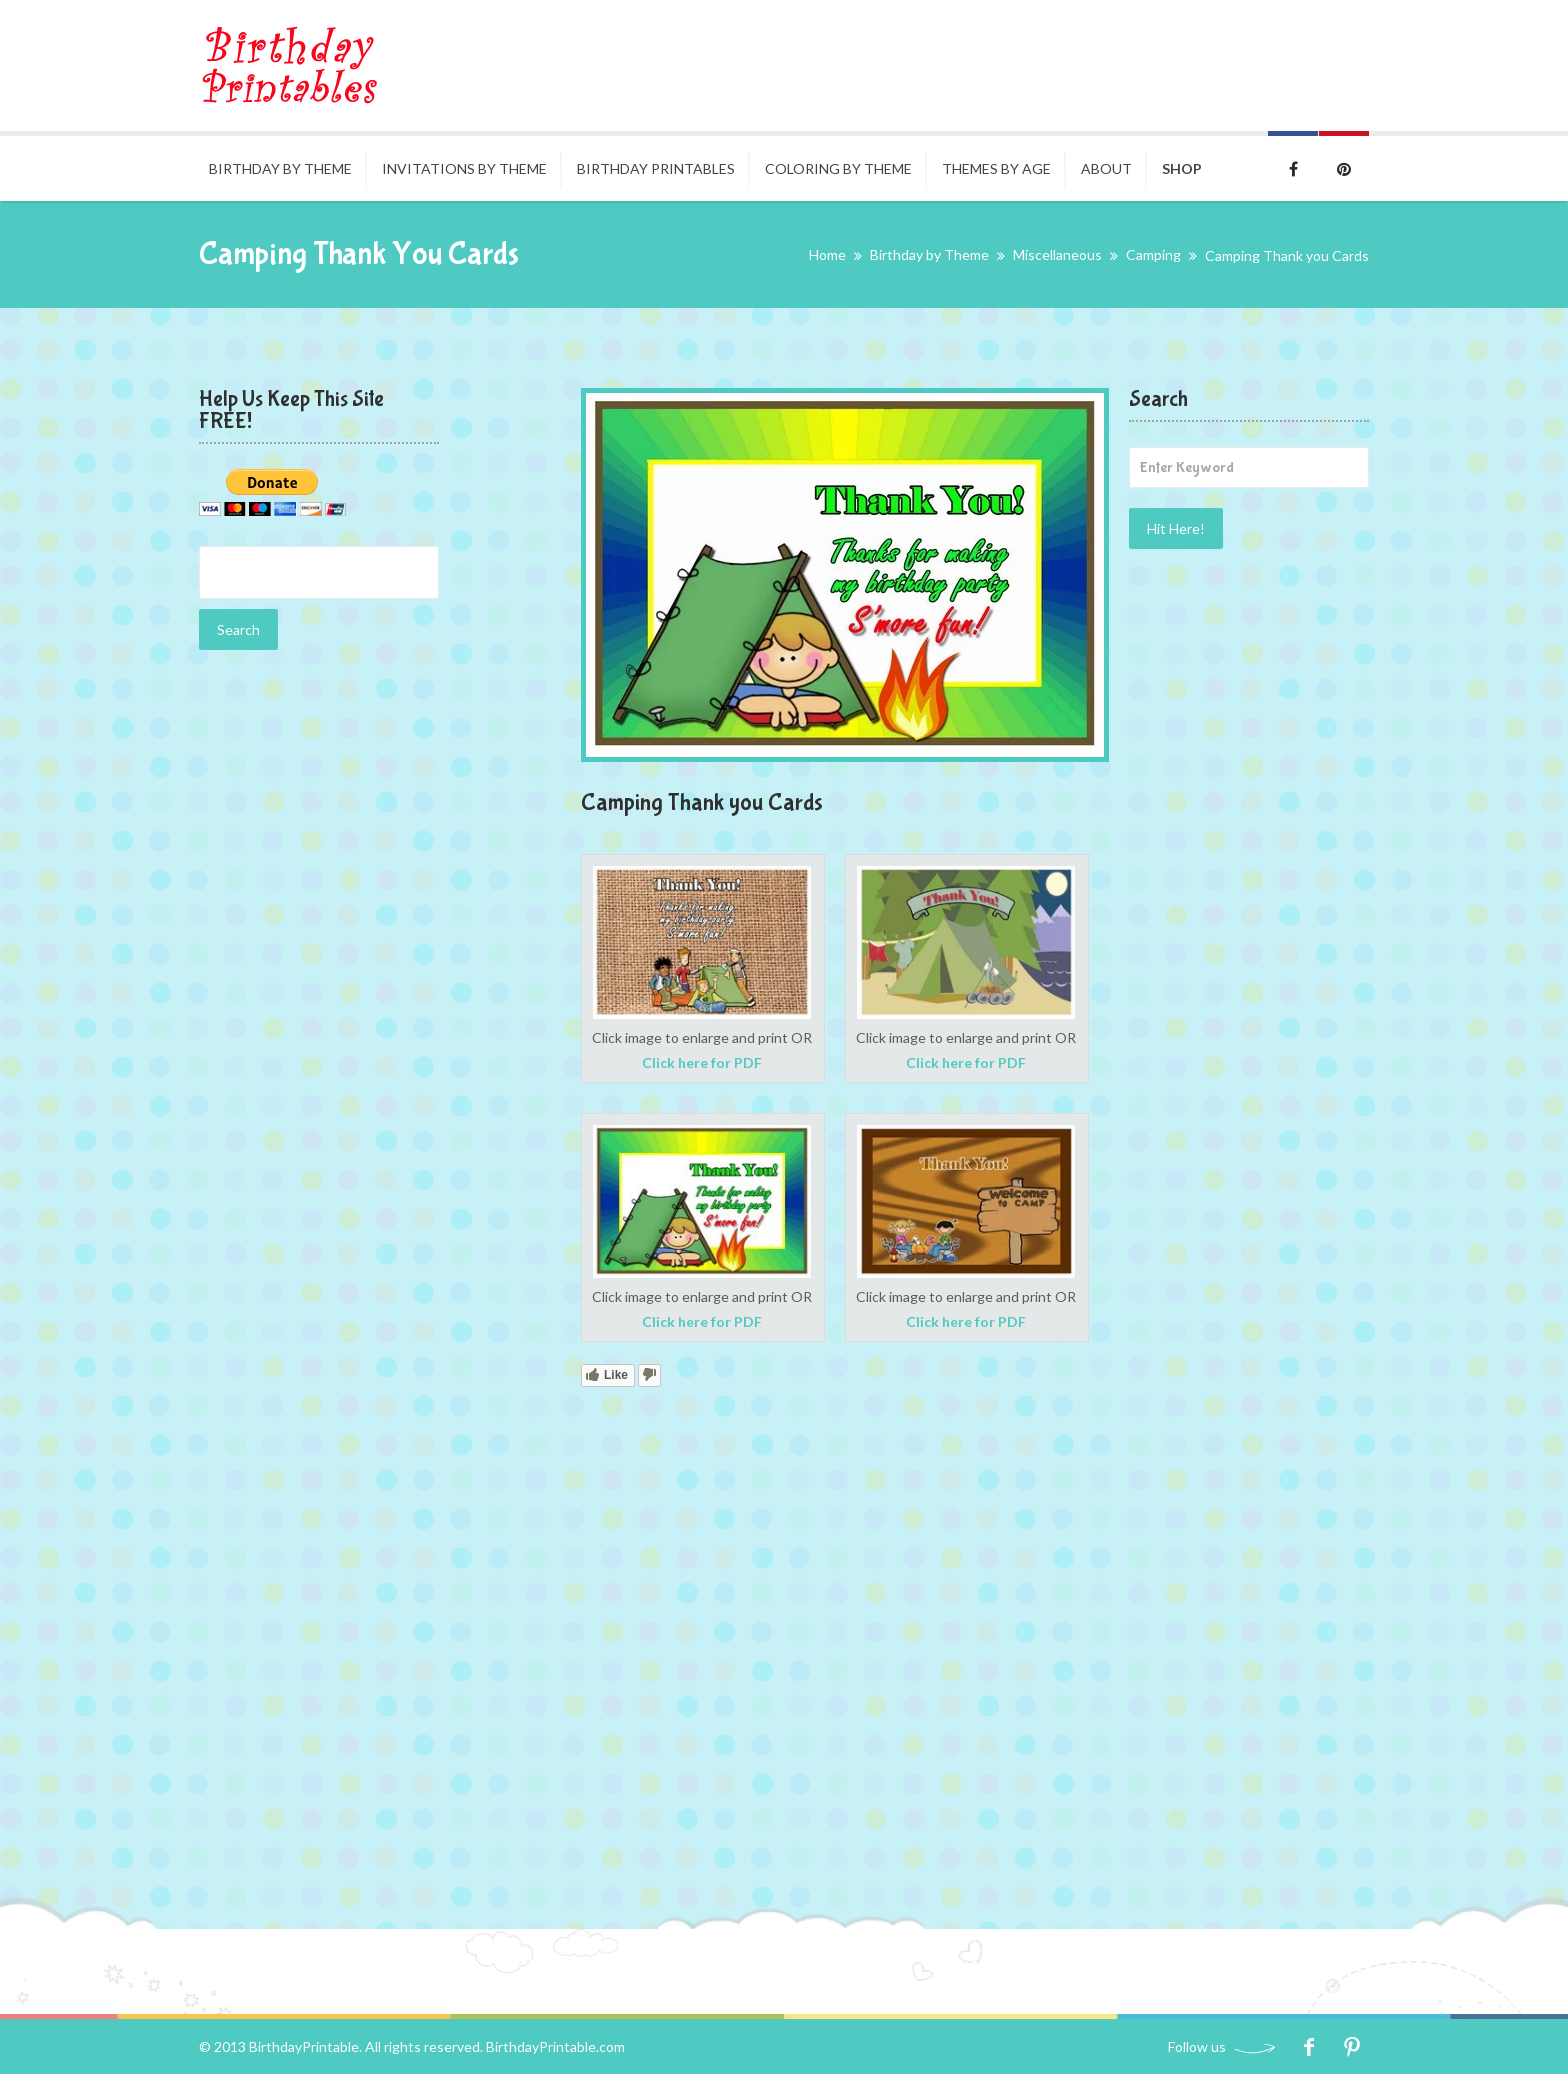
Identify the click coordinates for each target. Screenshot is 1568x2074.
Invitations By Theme (464, 168)
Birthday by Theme (280, 168)
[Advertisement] (319, 980)
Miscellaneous (1057, 254)
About (1106, 168)
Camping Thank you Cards (702, 802)
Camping (1153, 254)
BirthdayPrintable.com (555, 2046)
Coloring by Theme (838, 168)
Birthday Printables (656, 168)
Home (827, 254)
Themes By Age (996, 168)
